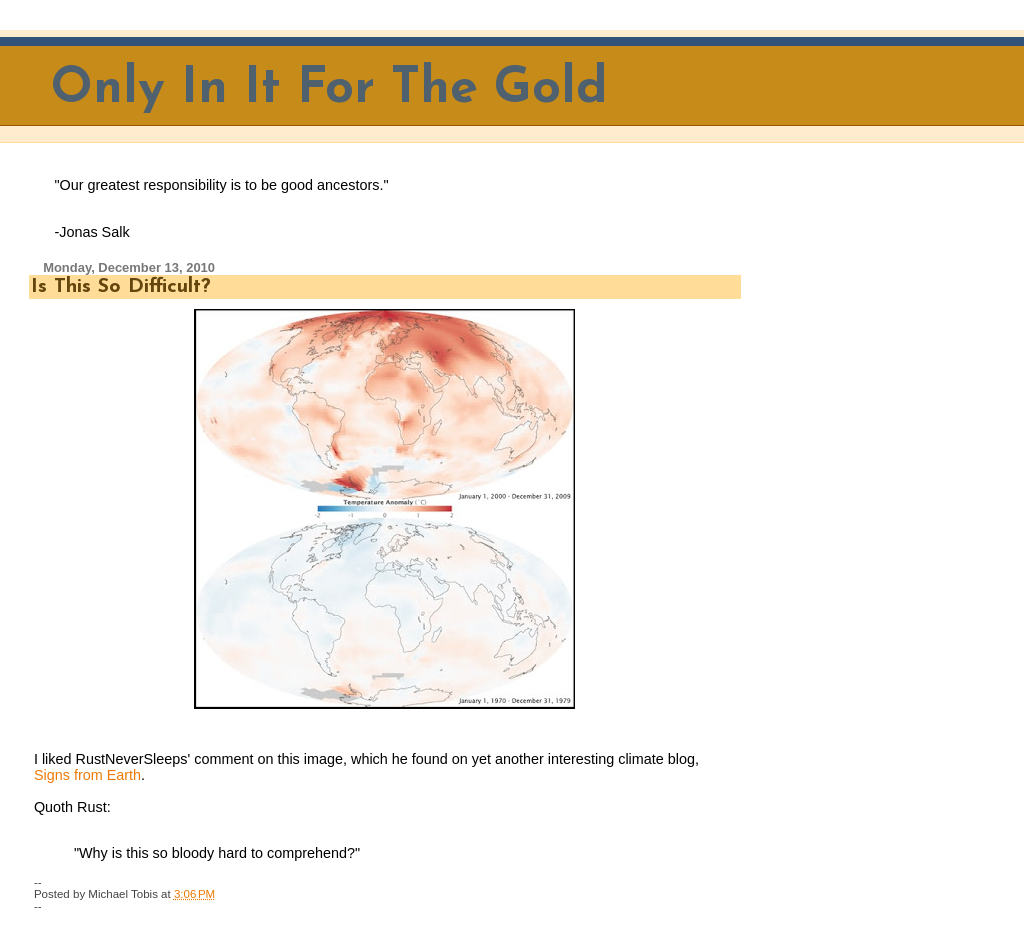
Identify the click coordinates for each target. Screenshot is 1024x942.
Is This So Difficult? (121, 287)
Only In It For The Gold (329, 89)
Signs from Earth (87, 775)
